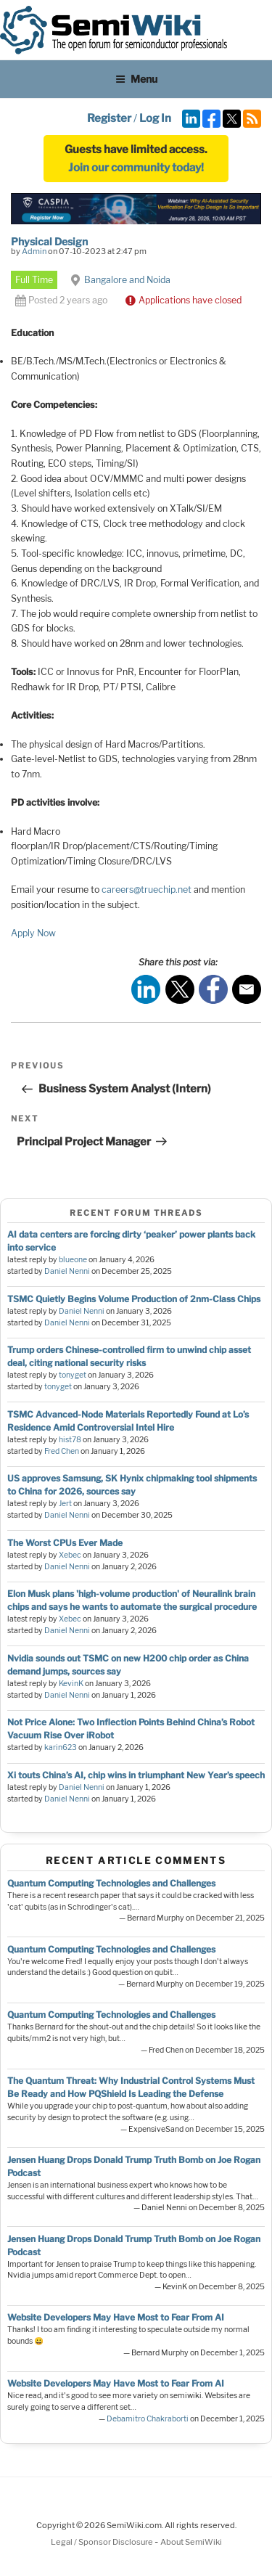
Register (109, 118)
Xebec (70, 1555)
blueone (73, 1259)
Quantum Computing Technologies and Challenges (111, 1883)
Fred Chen (61, 1451)
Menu (136, 79)
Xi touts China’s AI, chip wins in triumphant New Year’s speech (136, 1775)
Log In (155, 118)
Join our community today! (136, 167)
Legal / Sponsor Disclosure (102, 2542)
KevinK (71, 1683)
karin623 (60, 1747)
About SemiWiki (191, 2542)
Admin (34, 251)
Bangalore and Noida (127, 279)
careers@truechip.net (146, 889)
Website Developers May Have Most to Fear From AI (115, 2317)
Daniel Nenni (67, 1271)
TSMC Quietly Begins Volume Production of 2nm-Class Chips (133, 1298)
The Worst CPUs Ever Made (65, 1542)
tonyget (72, 1375)
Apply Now (33, 933)
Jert (65, 1503)
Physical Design (49, 241)
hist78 (70, 1439)
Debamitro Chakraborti (148, 2419)
